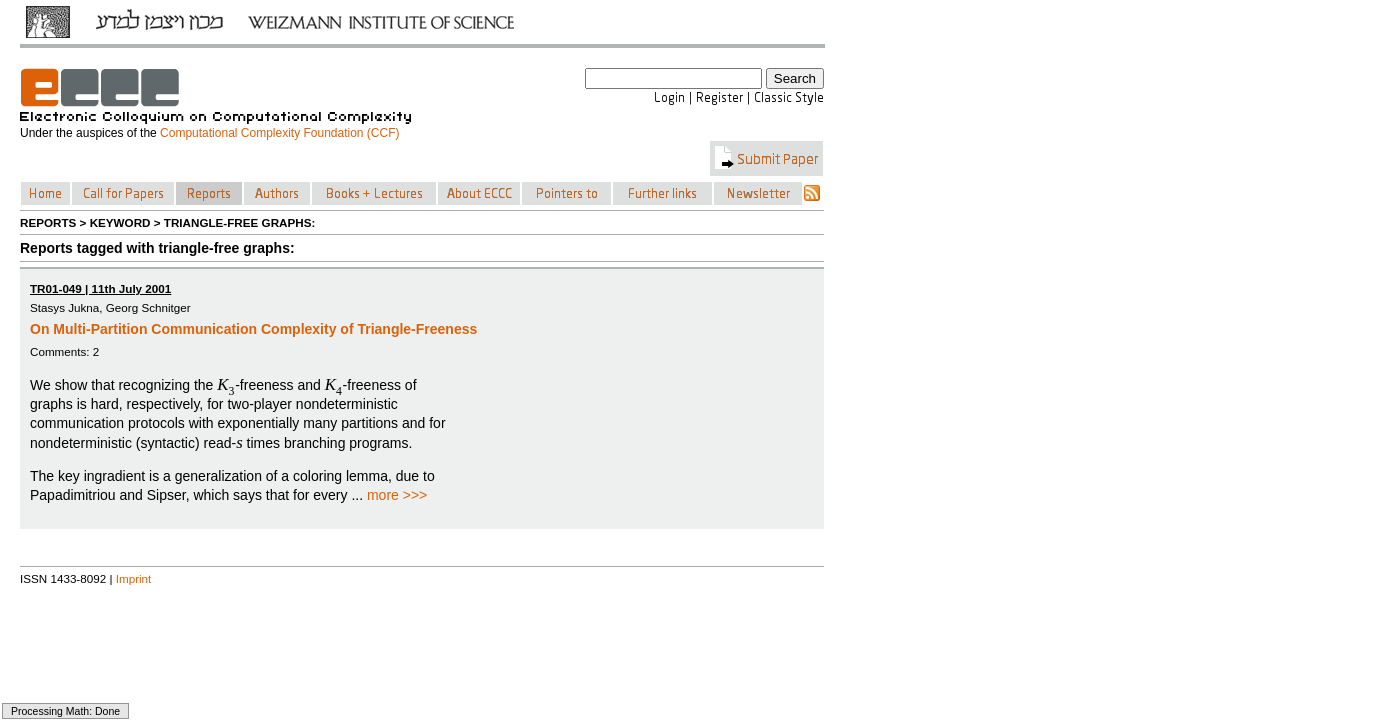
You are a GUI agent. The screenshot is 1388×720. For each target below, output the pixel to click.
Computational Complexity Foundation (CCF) (279, 133)
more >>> (397, 495)
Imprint (134, 578)
